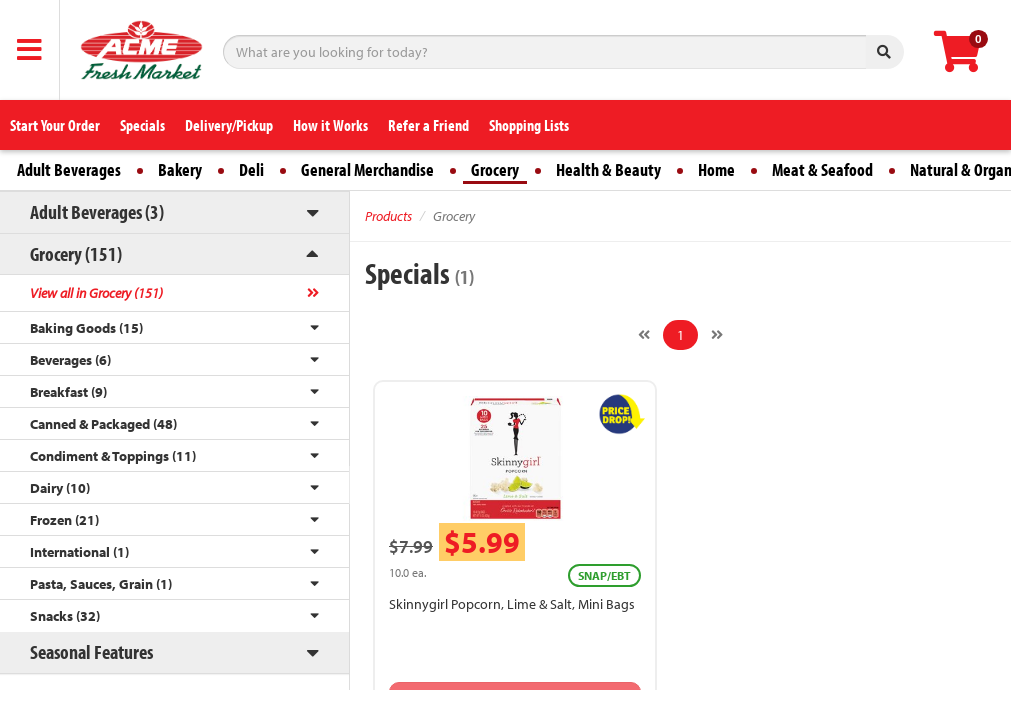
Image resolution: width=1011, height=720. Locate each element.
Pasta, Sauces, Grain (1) (101, 584)
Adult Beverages (69, 169)
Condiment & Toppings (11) (113, 456)
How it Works (330, 125)
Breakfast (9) (68, 392)
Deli (251, 169)
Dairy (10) (60, 488)
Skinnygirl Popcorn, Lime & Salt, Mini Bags (512, 604)
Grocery (495, 169)
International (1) (79, 552)
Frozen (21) (64, 520)
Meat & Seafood (822, 169)
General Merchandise (367, 169)
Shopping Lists (529, 125)
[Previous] (644, 335)
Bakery (180, 169)
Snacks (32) (65, 616)
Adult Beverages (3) (97, 211)
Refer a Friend (428, 125)
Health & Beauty (608, 169)
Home (716, 169)
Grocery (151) (76, 253)
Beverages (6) (70, 360)
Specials (142, 125)
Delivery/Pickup (229, 125)
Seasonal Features (91, 651)
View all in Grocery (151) (96, 293)
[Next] (717, 335)
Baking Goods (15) (86, 328)
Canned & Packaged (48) (103, 424)
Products (388, 216)
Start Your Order (55, 125)
